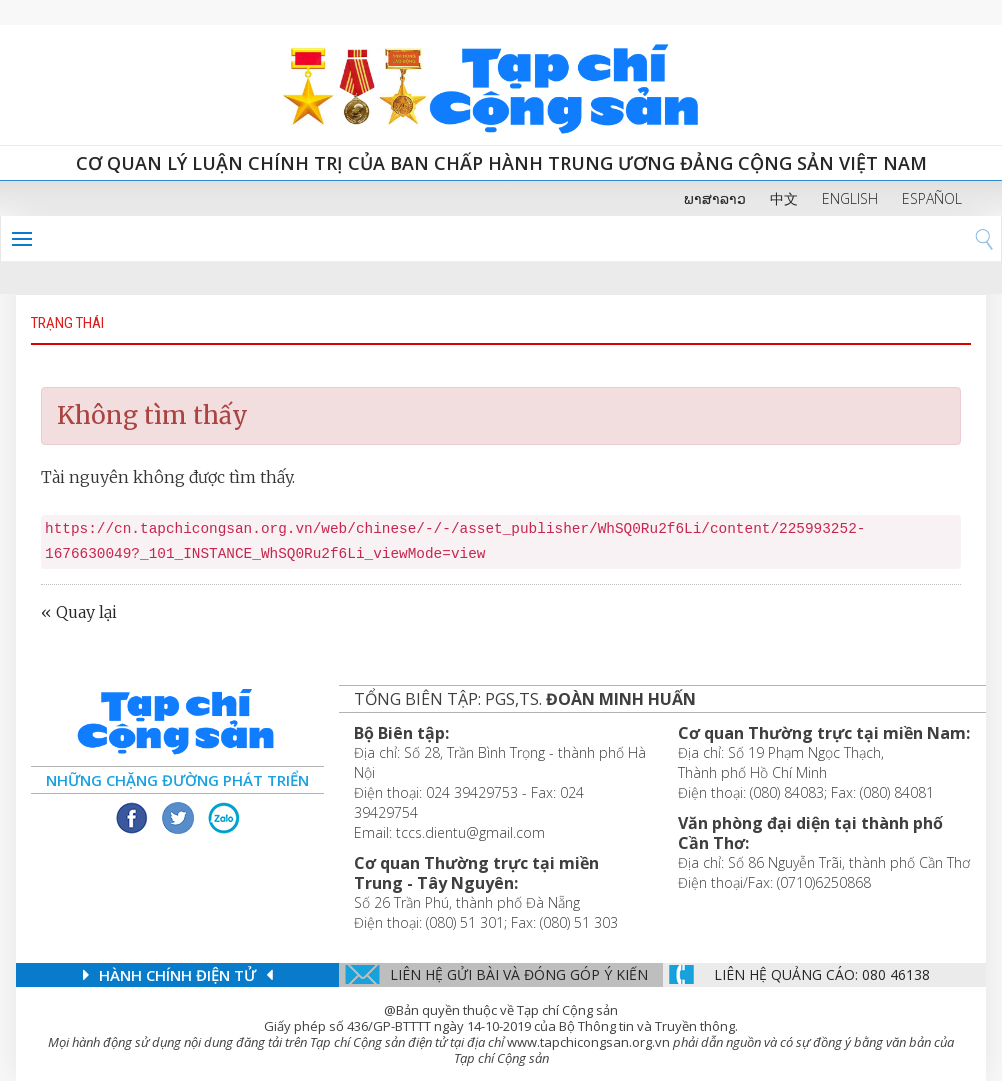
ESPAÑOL (932, 198)
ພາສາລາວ (715, 198)
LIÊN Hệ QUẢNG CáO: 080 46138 (822, 974)
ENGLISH (850, 198)
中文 (784, 198)
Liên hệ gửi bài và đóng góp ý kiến (519, 974)
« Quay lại (79, 612)
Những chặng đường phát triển (177, 780)
